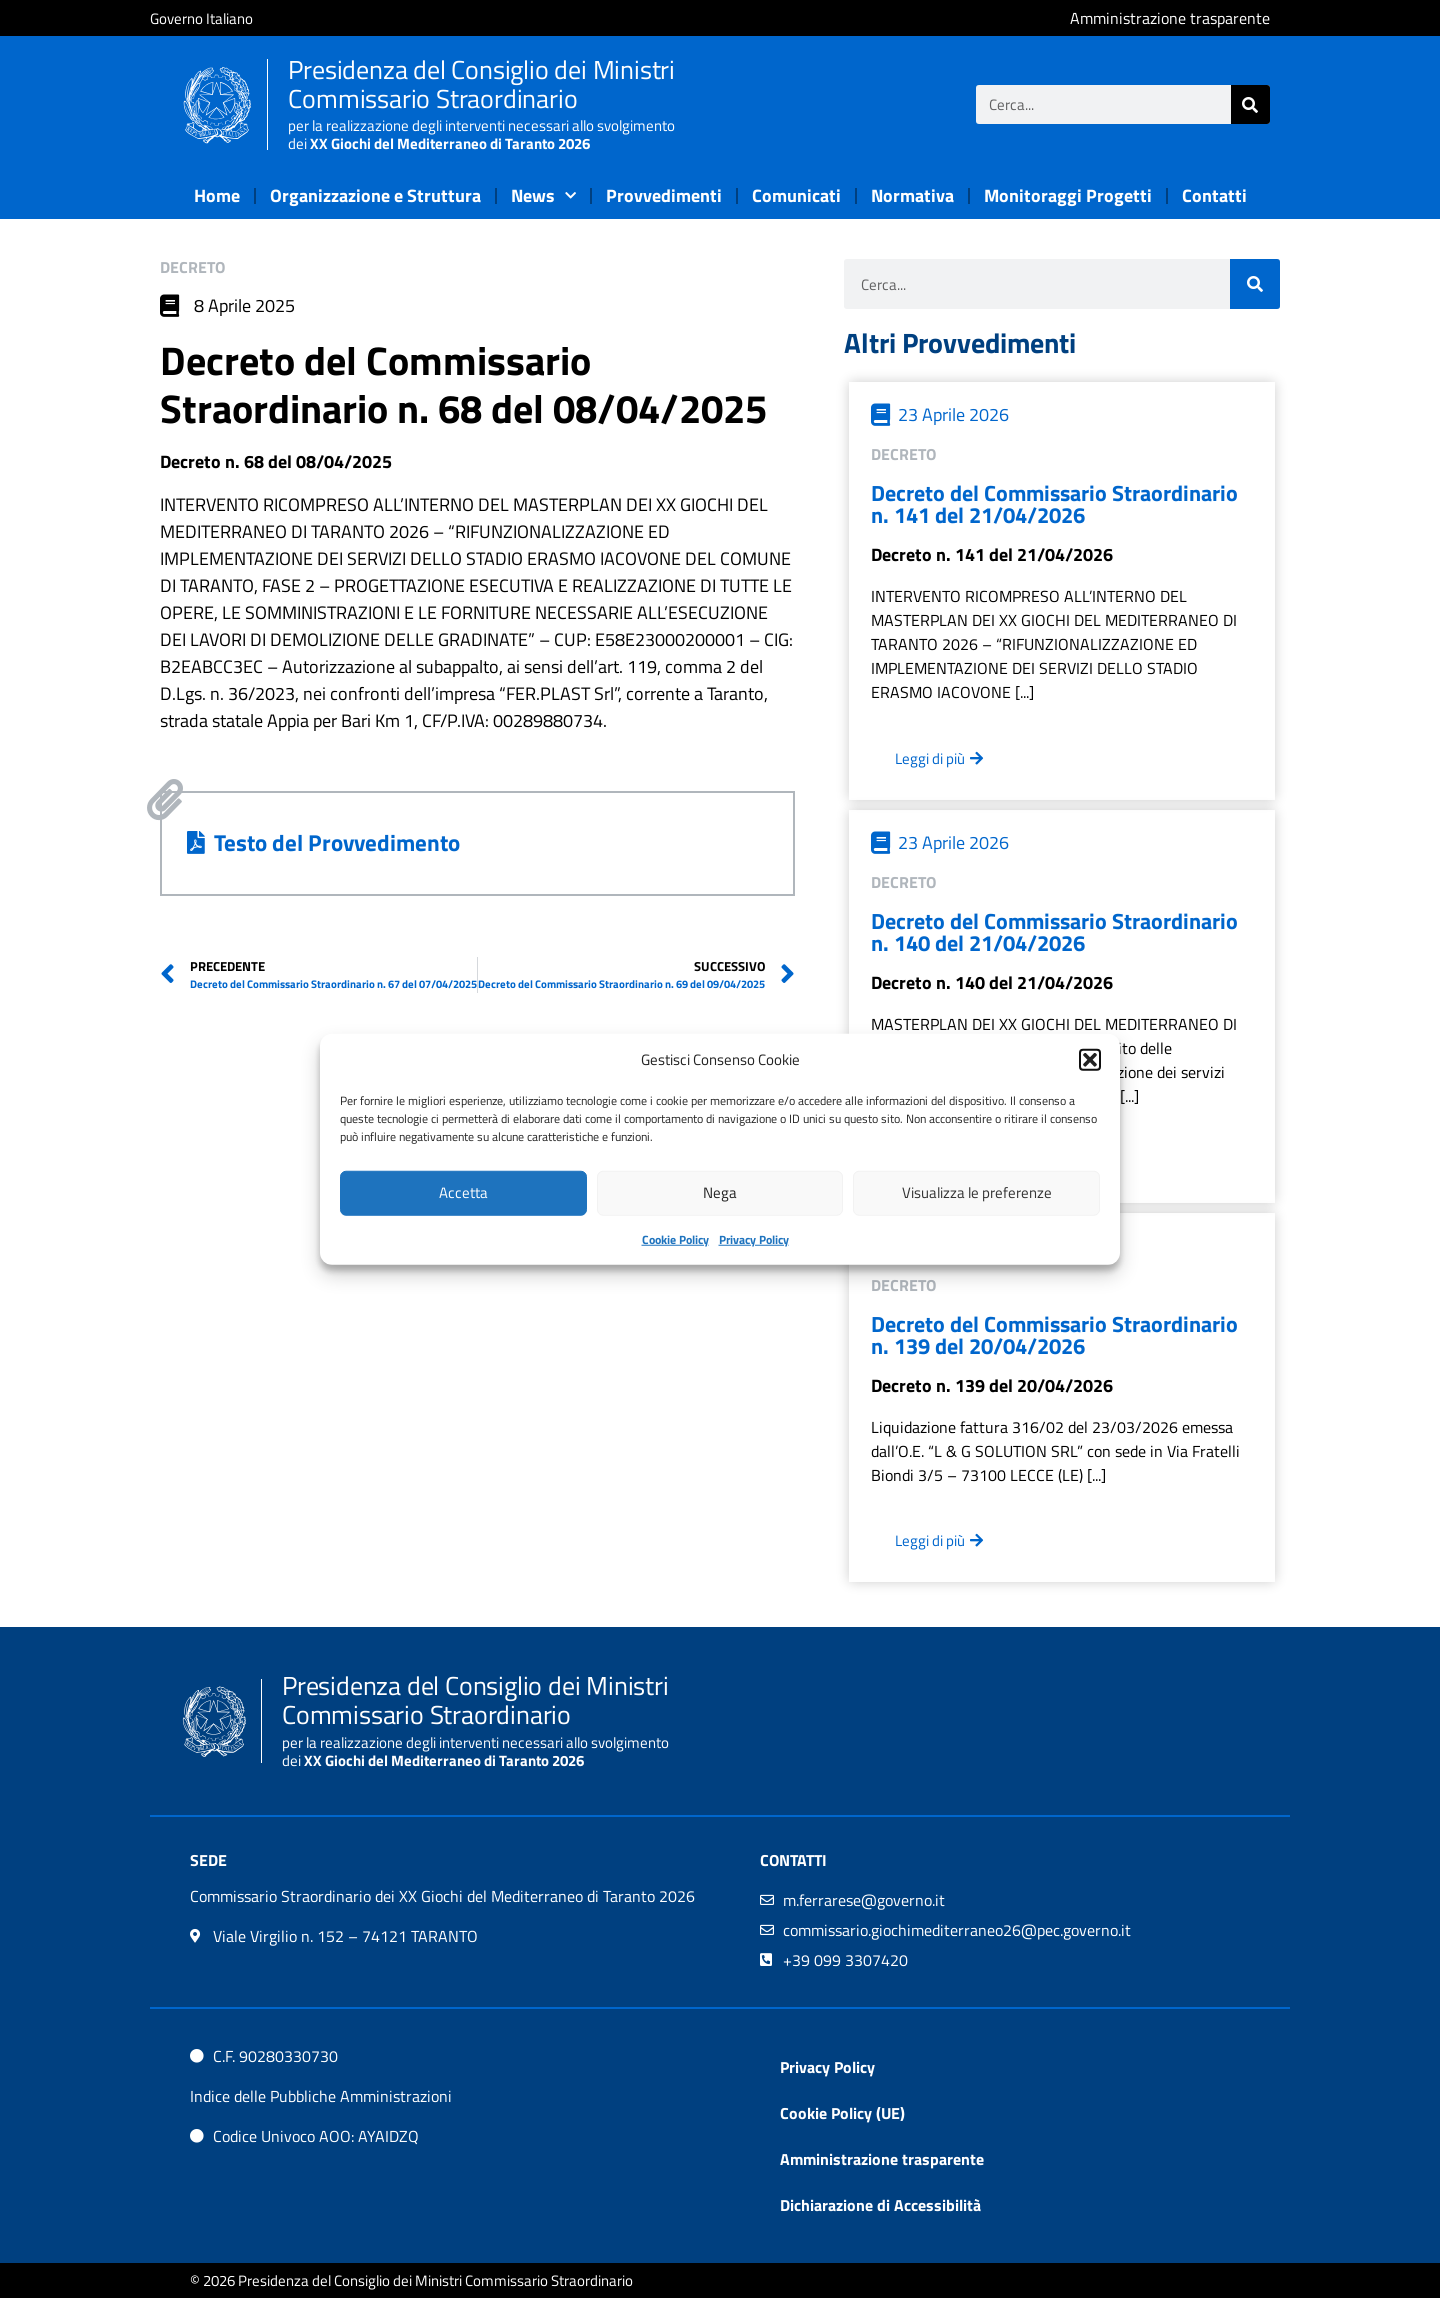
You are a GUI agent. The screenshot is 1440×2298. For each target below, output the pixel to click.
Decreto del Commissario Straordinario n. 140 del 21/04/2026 (1054, 932)
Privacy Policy (754, 1238)
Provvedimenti (664, 195)
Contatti (1214, 195)
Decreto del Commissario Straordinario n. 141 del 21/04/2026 (1054, 504)
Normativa (912, 195)
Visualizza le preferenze (977, 1192)
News (543, 196)
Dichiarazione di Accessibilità (880, 2205)
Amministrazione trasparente (882, 2159)
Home (217, 195)
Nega (720, 1192)
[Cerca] (1250, 104)
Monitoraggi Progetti (1068, 195)
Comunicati (796, 195)
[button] (1090, 1060)
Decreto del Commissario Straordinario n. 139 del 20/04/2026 (1054, 1335)
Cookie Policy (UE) (842, 2113)
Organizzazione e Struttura (375, 195)
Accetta (463, 1192)
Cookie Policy (675, 1238)
